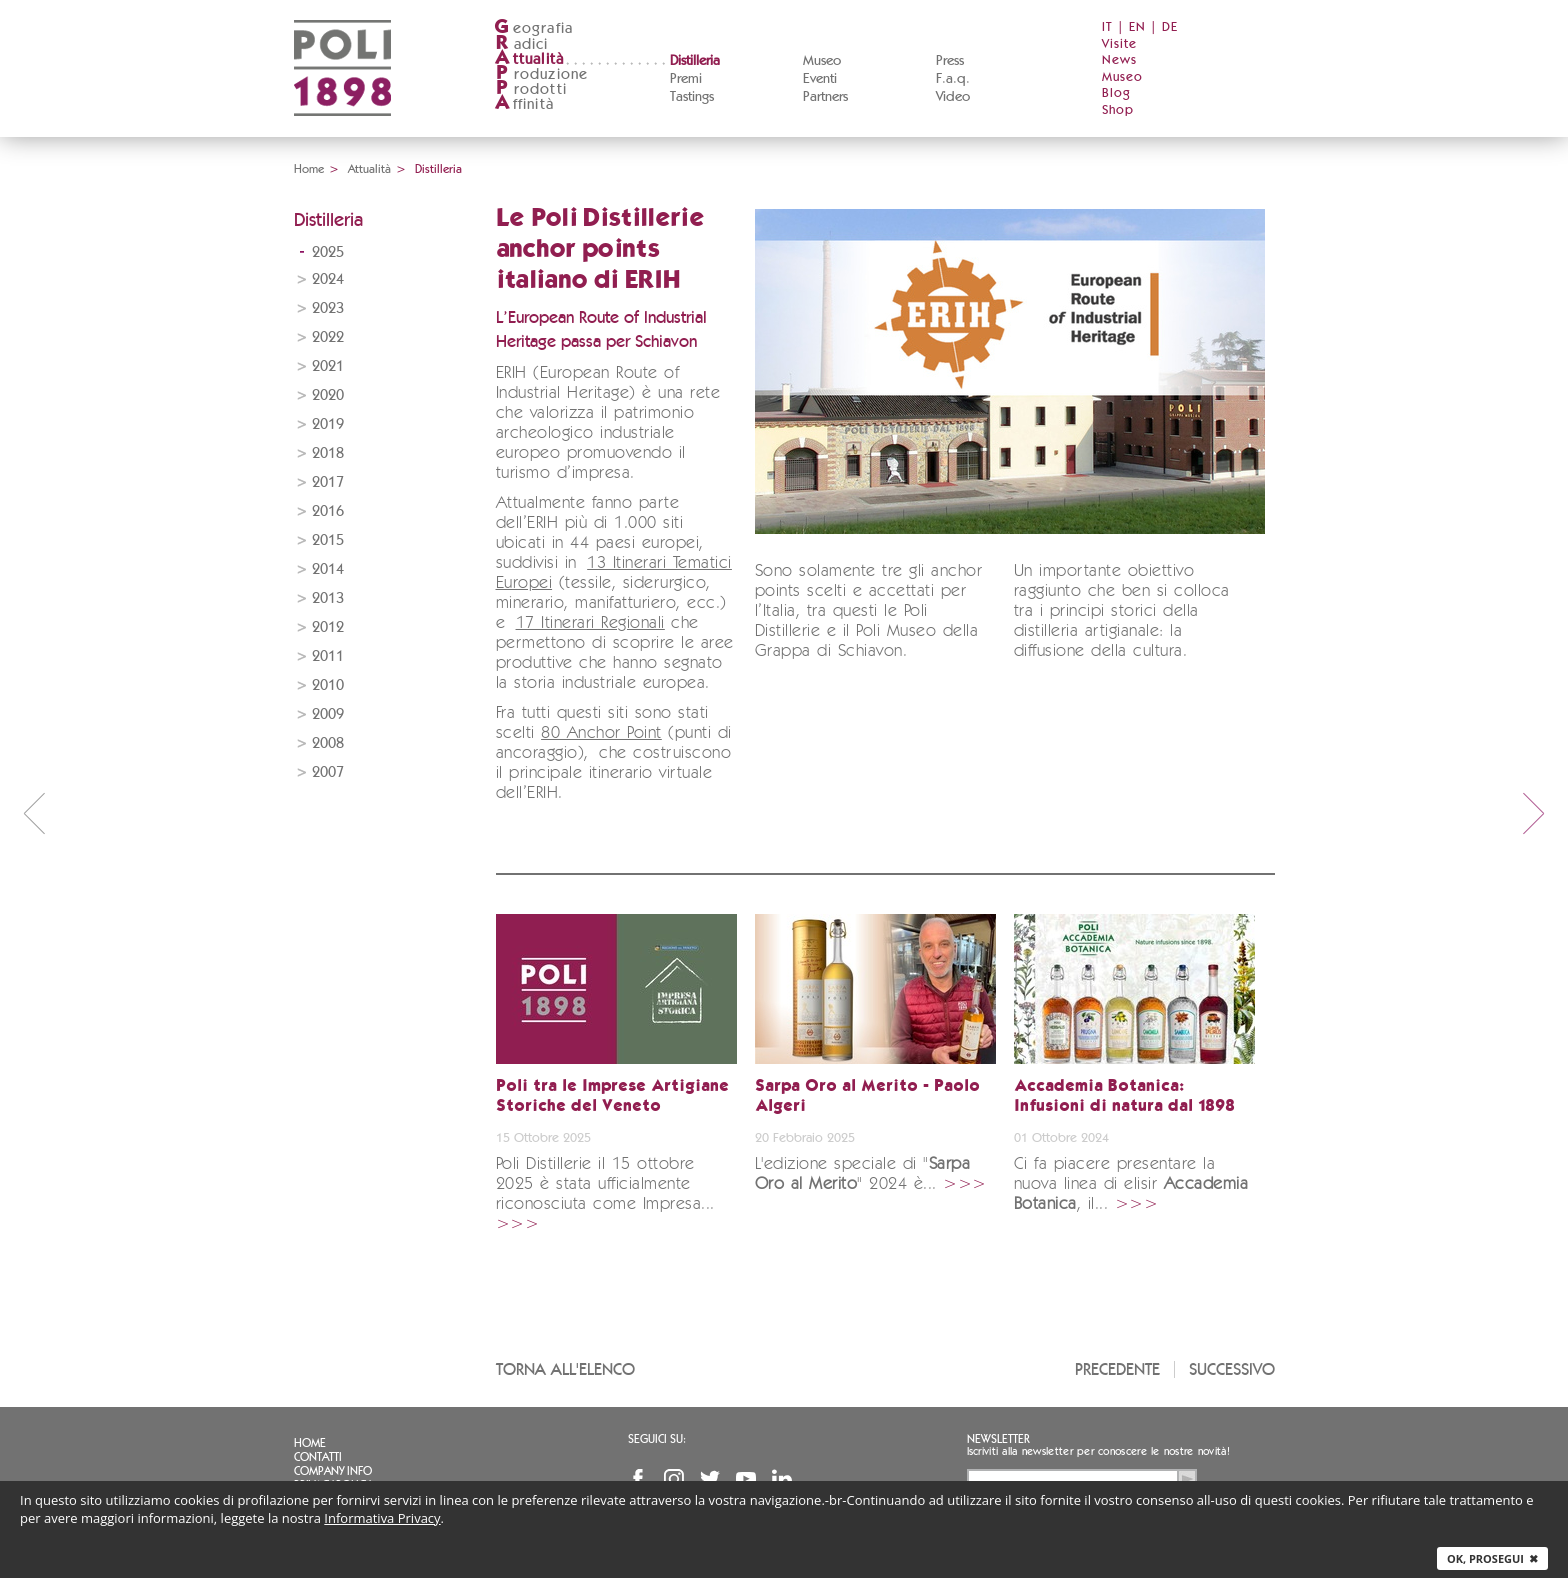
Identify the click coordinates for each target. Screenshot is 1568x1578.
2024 (328, 279)
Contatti (318, 1457)
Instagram (674, 1479)
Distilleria (695, 61)
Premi (686, 79)
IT (1107, 27)
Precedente (1117, 1369)
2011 (328, 656)
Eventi (820, 79)
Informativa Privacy (382, 1518)
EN (1137, 27)
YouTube (746, 1479)
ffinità (524, 104)
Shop (1118, 110)
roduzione (541, 74)
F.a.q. (953, 79)
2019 (328, 424)
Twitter (710, 1479)
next (1534, 813)
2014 (328, 569)
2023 (328, 308)
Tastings (692, 97)
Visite (1119, 44)
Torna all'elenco (565, 1369)
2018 (328, 453)
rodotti (530, 89)
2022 (328, 337)
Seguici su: (657, 1439)
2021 (328, 366)
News (1119, 60)
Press (950, 61)
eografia (534, 28)
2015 (328, 540)
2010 (328, 685)
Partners (825, 97)
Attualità (369, 169)
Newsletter (998, 1439)
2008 (328, 743)
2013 (328, 598)
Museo (822, 61)
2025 (328, 252)
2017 (328, 482)
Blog (1116, 93)
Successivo (1232, 1369)
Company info (333, 1471)
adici (521, 44)
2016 (328, 511)
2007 (328, 772)
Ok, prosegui (1492, 1558)
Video (953, 97)
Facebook (638, 1479)
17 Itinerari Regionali (590, 623)
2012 (328, 627)
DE (1170, 27)
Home (309, 169)
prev (34, 813)
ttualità (529, 59)
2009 (328, 714)
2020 (328, 395)
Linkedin (782, 1479)
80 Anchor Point (601, 733)
